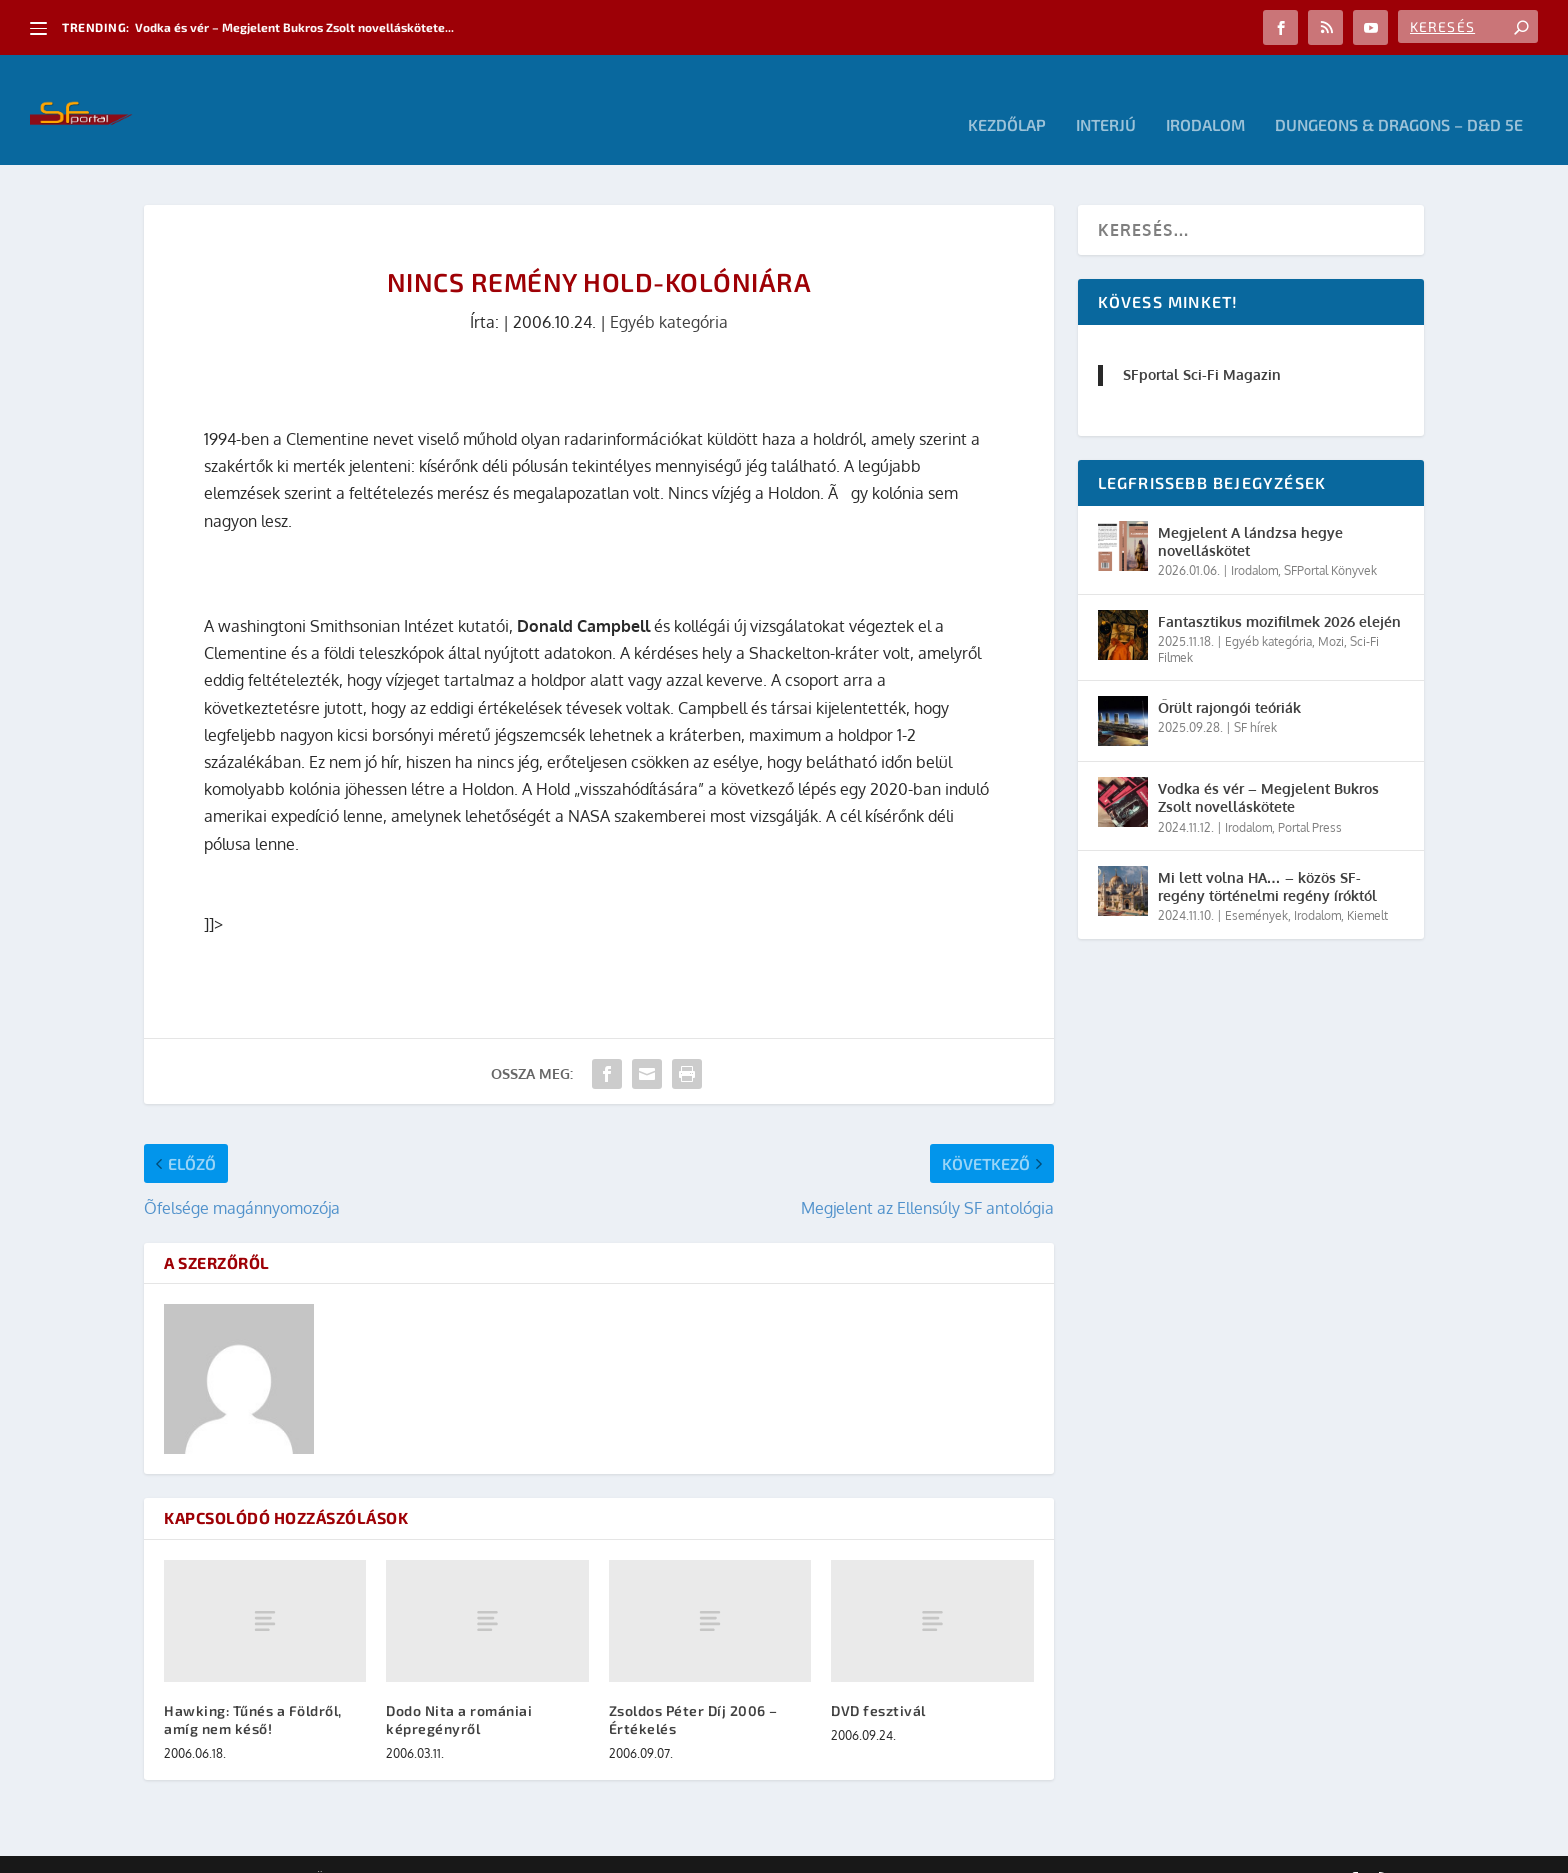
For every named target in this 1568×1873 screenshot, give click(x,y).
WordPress (429, 1850)
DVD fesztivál (878, 1680)
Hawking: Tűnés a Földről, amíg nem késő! (253, 1689)
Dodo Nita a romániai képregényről (459, 1689)
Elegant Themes (254, 1850)
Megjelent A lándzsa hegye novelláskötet (1250, 511)
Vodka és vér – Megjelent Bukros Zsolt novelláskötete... (294, 27)
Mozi (1331, 611)
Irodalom (1205, 95)
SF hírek (1255, 697)
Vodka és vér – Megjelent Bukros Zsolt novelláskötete (1268, 767)
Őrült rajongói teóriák (1229, 677)
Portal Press (1310, 797)
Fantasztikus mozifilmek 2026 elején (1279, 591)
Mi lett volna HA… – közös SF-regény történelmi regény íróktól (1267, 856)
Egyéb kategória (669, 292)
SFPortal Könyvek (1330, 540)
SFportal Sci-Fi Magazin (1202, 344)
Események (1256, 885)
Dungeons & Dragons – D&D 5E (1399, 95)
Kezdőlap (1007, 95)
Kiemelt (1367, 885)
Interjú (1106, 95)
